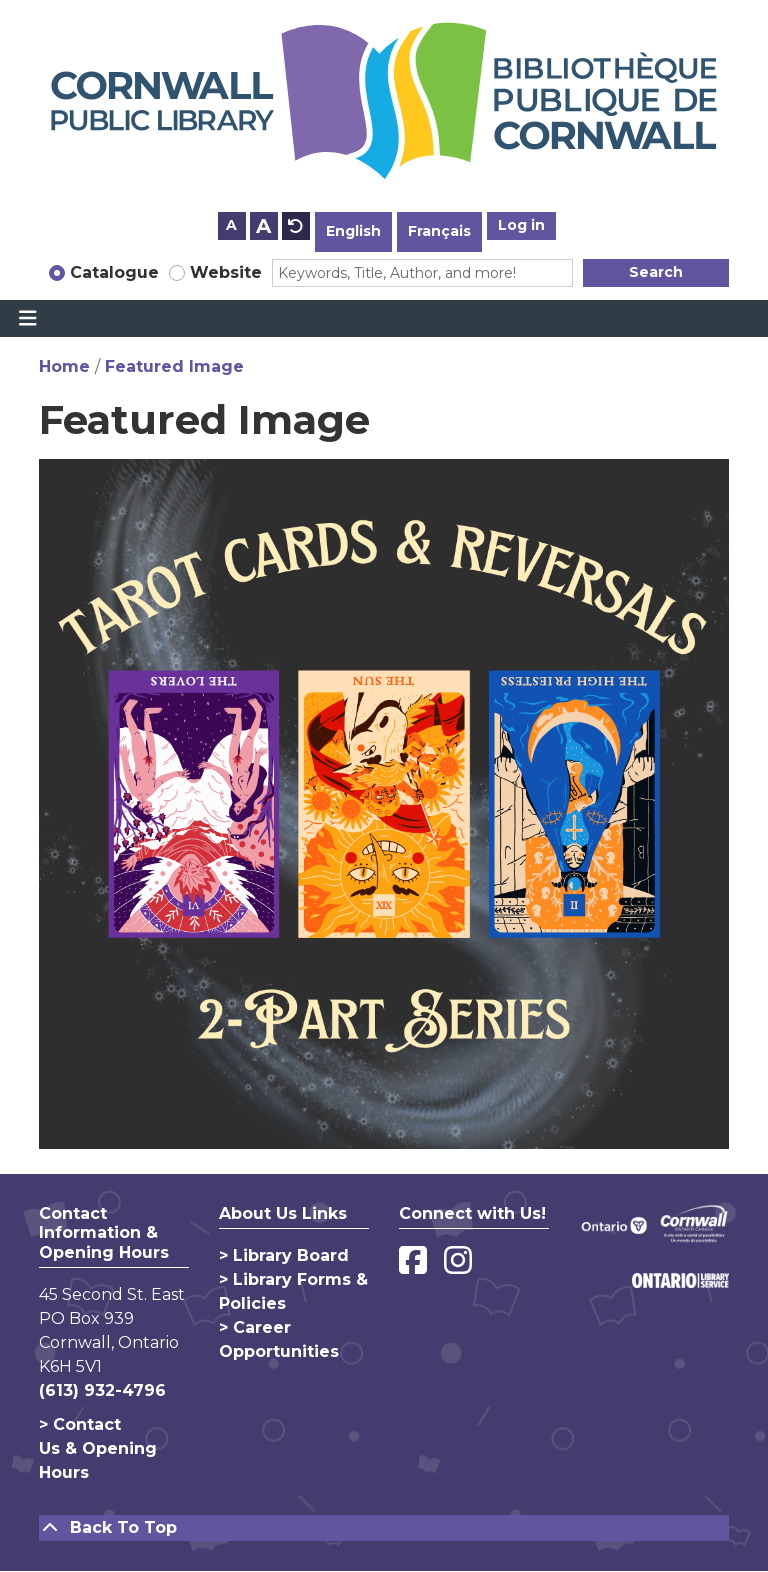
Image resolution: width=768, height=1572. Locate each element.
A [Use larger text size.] (263, 226)
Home (64, 366)
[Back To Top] (384, 1528)
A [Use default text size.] (296, 226)
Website (226, 272)
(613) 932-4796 (102, 1390)
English (353, 231)
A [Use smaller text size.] (231, 225)
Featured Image (174, 366)
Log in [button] (521, 225)
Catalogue (114, 272)
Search (656, 272)
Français (439, 231)
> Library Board (284, 1255)
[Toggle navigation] (27, 319)
